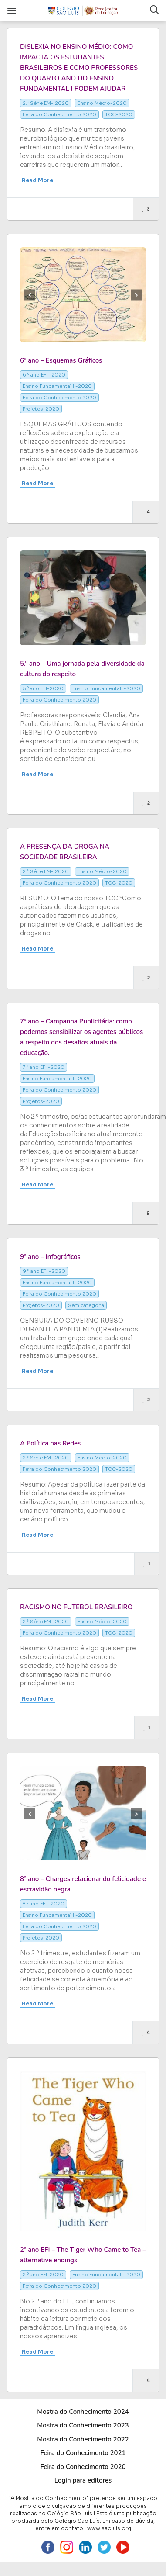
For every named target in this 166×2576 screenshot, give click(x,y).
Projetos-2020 (41, 409)
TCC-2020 (118, 114)
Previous (29, 294)
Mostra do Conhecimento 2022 (83, 2439)
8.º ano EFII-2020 (43, 1904)
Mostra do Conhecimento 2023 (83, 2425)
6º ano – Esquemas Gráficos (61, 360)
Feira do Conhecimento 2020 (59, 114)
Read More (37, 180)
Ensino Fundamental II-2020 (57, 386)
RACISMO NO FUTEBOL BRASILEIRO (76, 1607)
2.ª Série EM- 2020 (46, 103)
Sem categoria (86, 1305)
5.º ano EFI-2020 (43, 688)
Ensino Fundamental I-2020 (106, 688)
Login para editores (83, 2480)
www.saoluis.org (109, 2528)
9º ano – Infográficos (50, 1256)
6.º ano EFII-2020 (44, 375)
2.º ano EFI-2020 (43, 2275)
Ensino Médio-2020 (102, 103)
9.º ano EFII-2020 (44, 1271)
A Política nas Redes (50, 1443)
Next (136, 294)
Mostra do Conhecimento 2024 (83, 2411)
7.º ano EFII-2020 (43, 1067)
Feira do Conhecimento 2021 (82, 2452)
